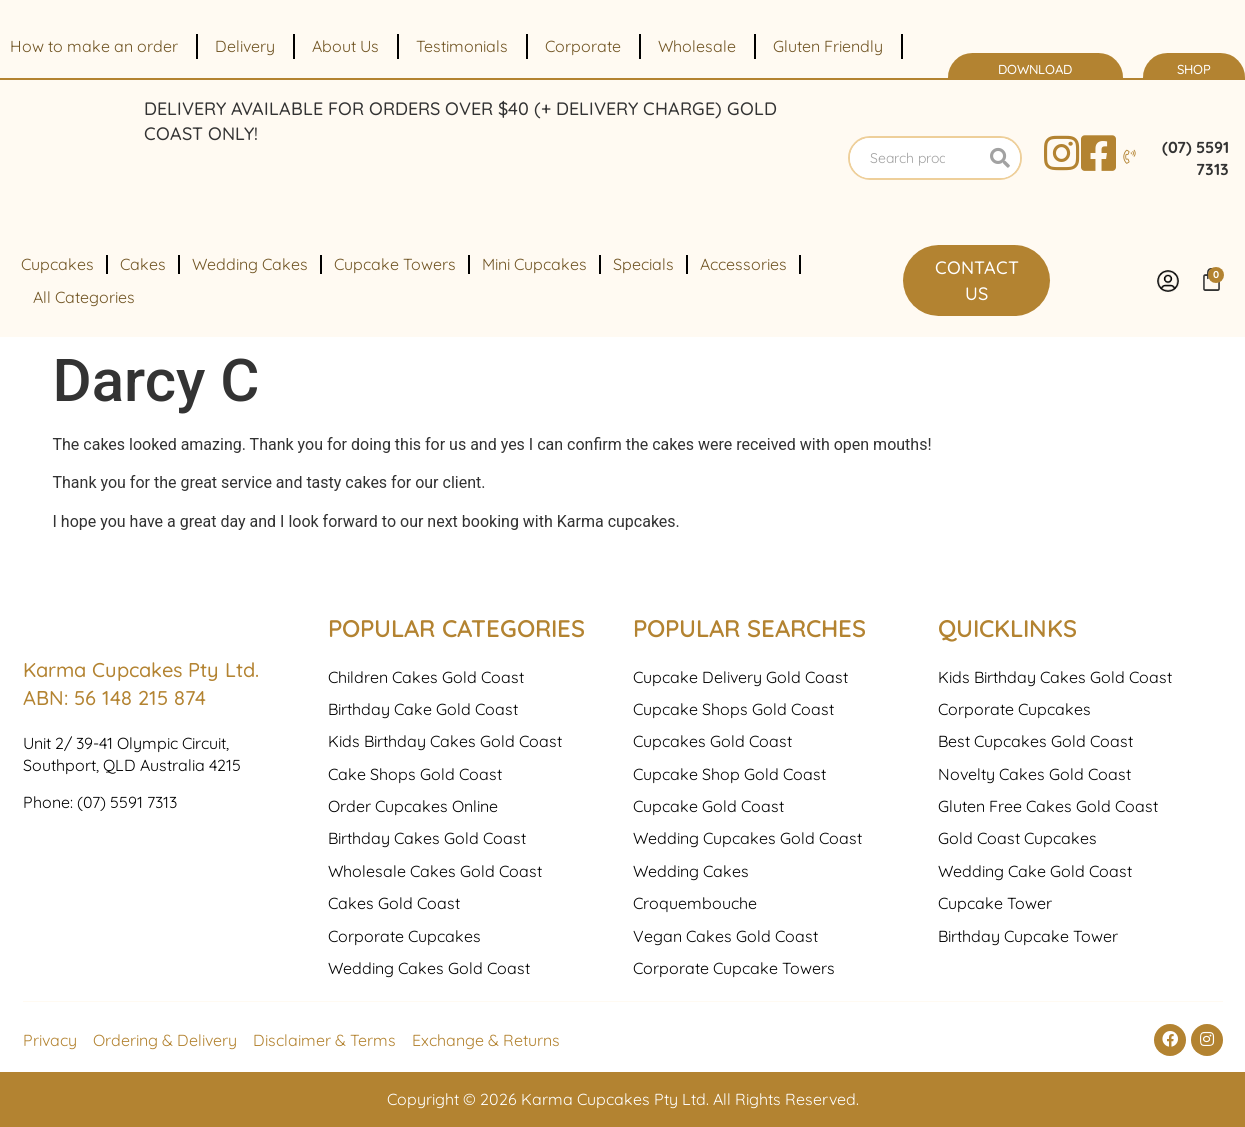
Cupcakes (57, 264)
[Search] (1000, 158)
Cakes (143, 264)
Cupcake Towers (395, 264)
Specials (643, 264)
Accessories (743, 264)
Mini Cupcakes (534, 264)
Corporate (583, 46)
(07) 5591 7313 (127, 934)
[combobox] (915, 158)
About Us (345, 46)
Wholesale (697, 46)
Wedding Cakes (250, 264)
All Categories (84, 297)
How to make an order (94, 46)
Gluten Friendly (828, 46)
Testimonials (462, 46)
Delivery (245, 46)
